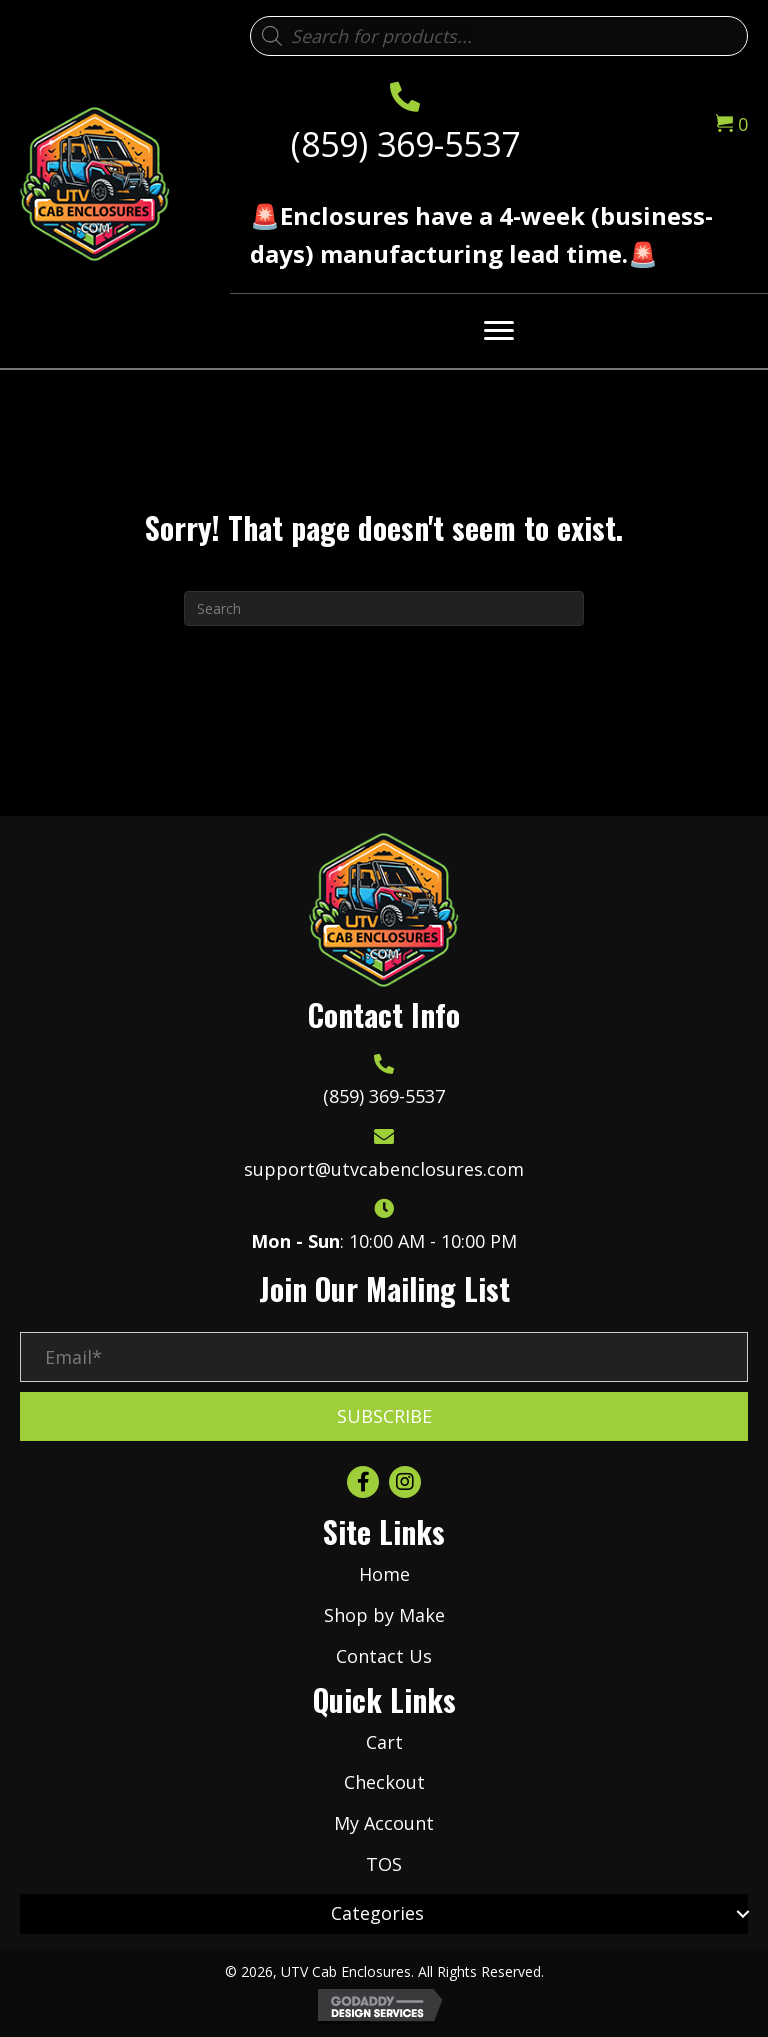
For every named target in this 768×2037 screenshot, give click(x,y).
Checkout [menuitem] (384, 1782)
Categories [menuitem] (377, 1913)
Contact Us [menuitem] (384, 1656)
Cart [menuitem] (384, 1742)
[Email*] (384, 1357)
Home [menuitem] (384, 1574)
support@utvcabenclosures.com (384, 1169)
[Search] (384, 608)
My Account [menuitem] (384, 1823)
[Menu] (499, 331)
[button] (384, 1417)
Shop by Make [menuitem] (384, 1615)
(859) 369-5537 (405, 144)
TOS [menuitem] (384, 1864)
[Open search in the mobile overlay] (499, 36)
